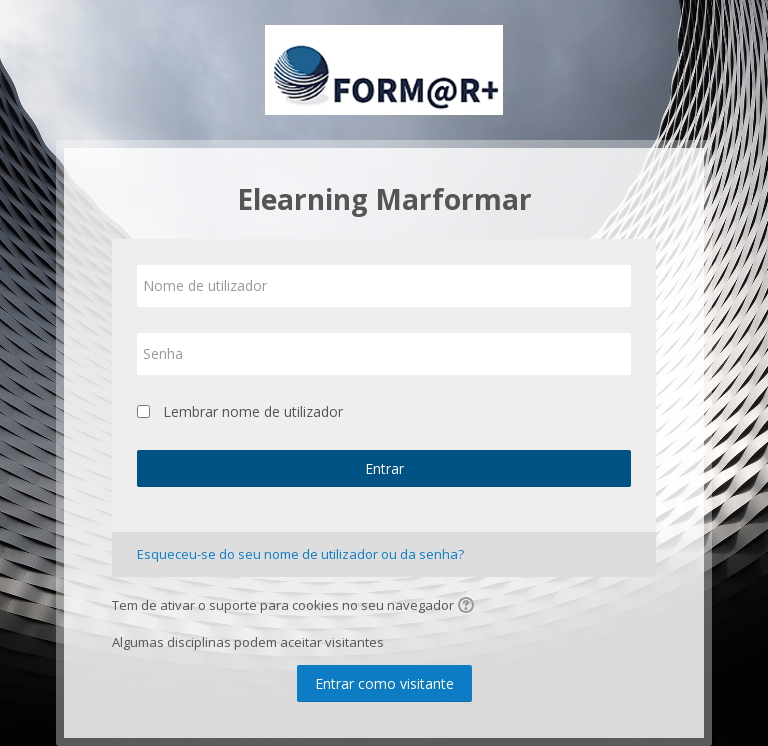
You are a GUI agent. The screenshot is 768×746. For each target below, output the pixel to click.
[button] (469, 607)
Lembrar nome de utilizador (253, 411)
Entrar (384, 468)
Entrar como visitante (384, 683)
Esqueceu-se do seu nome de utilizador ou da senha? (300, 554)
